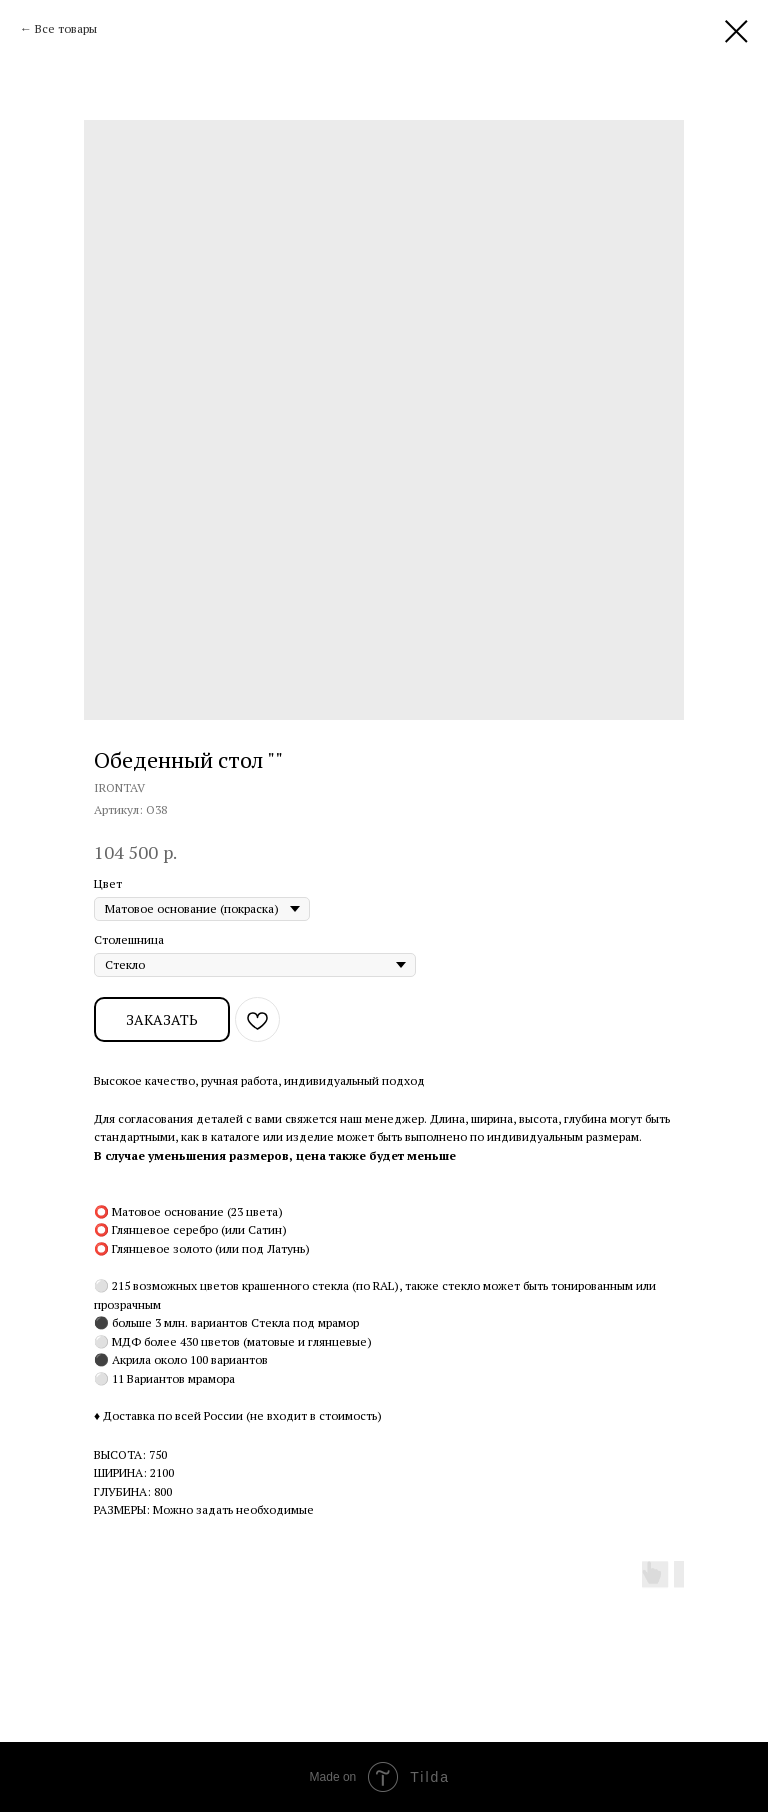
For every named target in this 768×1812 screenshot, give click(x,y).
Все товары (66, 28)
